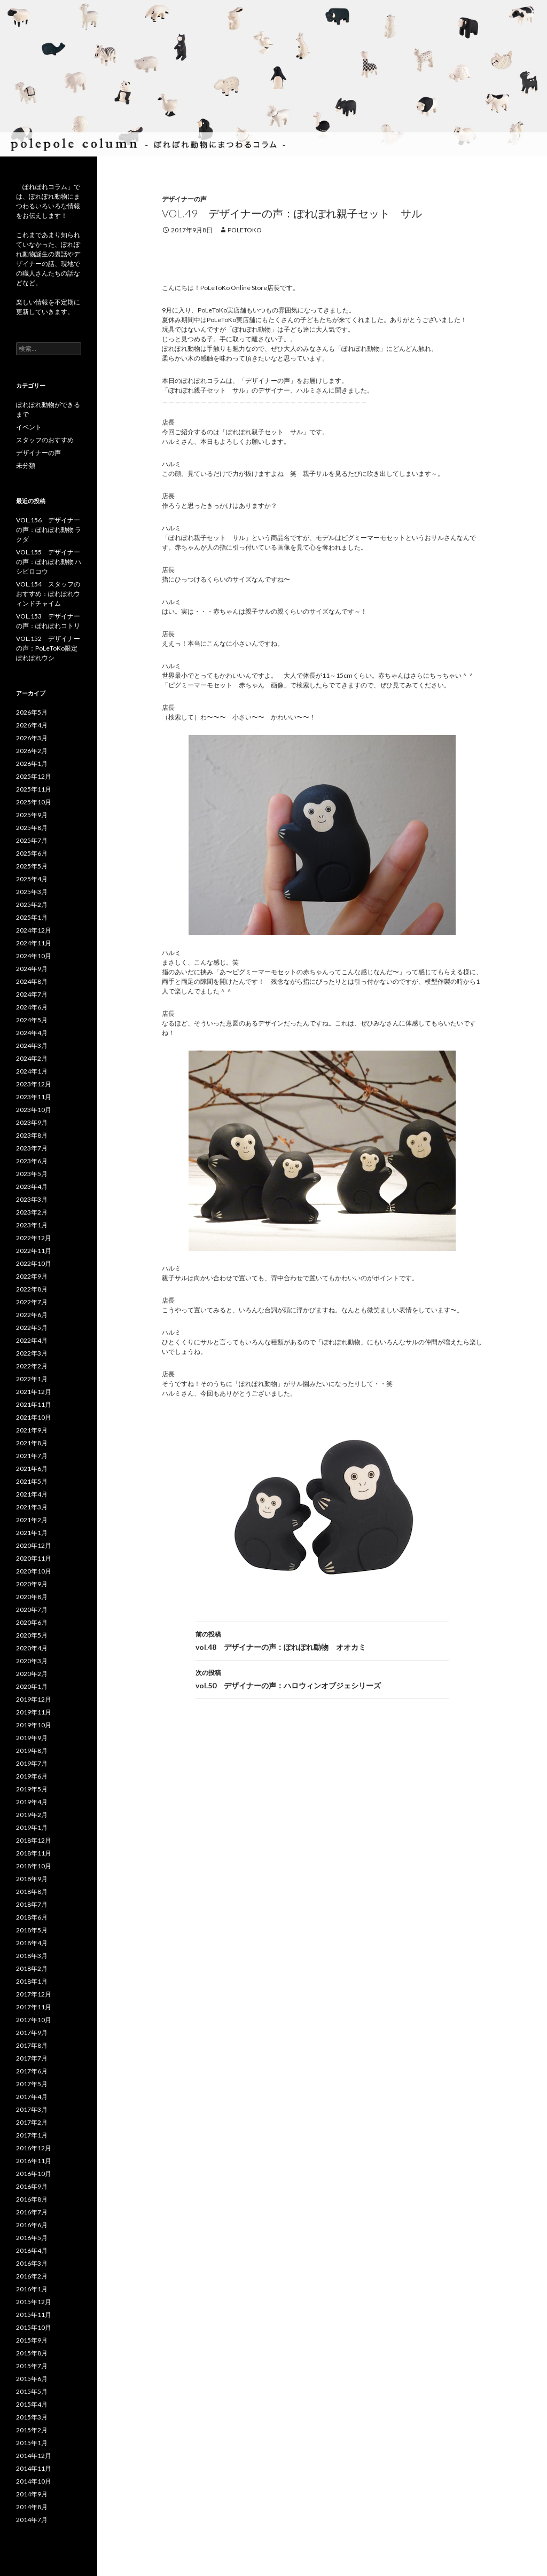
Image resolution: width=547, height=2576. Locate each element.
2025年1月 (32, 917)
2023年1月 (32, 1225)
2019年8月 (32, 1751)
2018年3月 (32, 1956)
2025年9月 (32, 815)
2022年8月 (32, 1289)
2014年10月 (33, 2481)
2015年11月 (33, 2315)
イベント (29, 427)
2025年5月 (32, 866)
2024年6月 (32, 1007)
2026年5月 (32, 712)
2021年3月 (32, 1507)
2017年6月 (32, 2071)
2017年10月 (33, 2020)
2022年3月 (32, 1353)
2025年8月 (32, 828)
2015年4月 (32, 2404)
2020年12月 (33, 1545)
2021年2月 (32, 1520)
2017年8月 (32, 2045)
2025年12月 (33, 776)
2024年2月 (32, 1058)
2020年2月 (32, 1674)
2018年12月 (33, 1840)
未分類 (25, 465)
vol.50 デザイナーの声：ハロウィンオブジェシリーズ (322, 1678)
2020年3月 (32, 1661)
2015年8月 (32, 2353)
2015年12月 (33, 2302)
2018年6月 (32, 1917)
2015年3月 (32, 2417)
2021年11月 (33, 1404)
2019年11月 (33, 1712)
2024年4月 (32, 1033)
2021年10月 (33, 1417)
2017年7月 (32, 2058)
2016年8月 (32, 2199)
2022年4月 (32, 1340)
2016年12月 (33, 2148)
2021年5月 (32, 1481)
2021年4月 (32, 1494)
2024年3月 (32, 1046)
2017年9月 (32, 2033)
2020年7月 (32, 1610)
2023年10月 (33, 1110)
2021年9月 (32, 1430)
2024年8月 (32, 981)
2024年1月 (32, 1071)
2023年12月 (33, 1084)
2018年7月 (32, 1904)
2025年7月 (32, 840)
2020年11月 (33, 1558)
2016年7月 (32, 2212)
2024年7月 (32, 994)
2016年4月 (32, 2250)
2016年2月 (32, 2276)
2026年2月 (32, 751)
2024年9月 (32, 969)
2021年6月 (32, 1469)
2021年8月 (32, 1443)
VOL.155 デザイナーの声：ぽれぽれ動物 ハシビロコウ (48, 561)
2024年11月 (33, 943)
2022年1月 (32, 1379)
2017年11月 (33, 2007)
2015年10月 (33, 2327)
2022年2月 (32, 1366)
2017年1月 (32, 2135)
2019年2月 (32, 1815)
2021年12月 (33, 1392)
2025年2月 (32, 905)
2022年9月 (32, 1276)
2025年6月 (32, 853)
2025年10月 (33, 802)
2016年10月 (33, 2174)
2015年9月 (32, 2340)
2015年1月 (32, 2443)
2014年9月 (32, 2494)
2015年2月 (32, 2430)
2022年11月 (33, 1251)
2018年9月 (32, 1879)
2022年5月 (32, 1328)
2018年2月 (32, 1968)
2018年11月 (33, 1853)
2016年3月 (32, 2263)
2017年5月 (32, 2084)
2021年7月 (32, 1456)
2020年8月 (32, 1597)
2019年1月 (32, 1827)
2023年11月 (33, 1097)
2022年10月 (33, 1263)
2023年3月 (32, 1199)
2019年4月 (32, 1802)
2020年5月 (32, 1635)
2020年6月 (32, 1622)
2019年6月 (32, 1776)
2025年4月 (32, 879)
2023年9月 (32, 1122)
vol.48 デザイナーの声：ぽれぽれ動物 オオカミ (322, 1639)
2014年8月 (32, 2507)
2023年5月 (32, 1174)
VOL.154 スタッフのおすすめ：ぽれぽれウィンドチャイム (48, 593)
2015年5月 (32, 2391)
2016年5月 (32, 2238)
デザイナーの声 (184, 199)
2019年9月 (32, 1738)
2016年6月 (32, 2225)
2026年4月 (32, 725)
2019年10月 (33, 1725)
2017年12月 (33, 1994)
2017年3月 (32, 2109)
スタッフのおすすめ (45, 440)
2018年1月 (32, 1981)
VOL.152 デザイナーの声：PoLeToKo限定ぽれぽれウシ (48, 648)
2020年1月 (32, 1686)
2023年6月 (32, 1161)
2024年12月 (33, 930)
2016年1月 (32, 2289)
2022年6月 (32, 1315)
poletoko (245, 230)
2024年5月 (32, 1020)
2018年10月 (33, 1866)
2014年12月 (33, 2456)
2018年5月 (32, 1930)
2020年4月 (32, 1648)
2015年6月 (32, 2379)
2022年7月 (32, 1302)
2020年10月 (33, 1571)
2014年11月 (33, 2468)
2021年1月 (32, 1533)
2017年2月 (32, 2122)
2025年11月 (33, 789)
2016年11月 (33, 2161)
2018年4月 (32, 1943)
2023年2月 (32, 1212)
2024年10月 (33, 956)
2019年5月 (32, 1789)
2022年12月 (33, 1238)
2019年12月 (33, 1699)
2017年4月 (32, 2097)
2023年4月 (32, 1187)
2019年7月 (32, 1763)
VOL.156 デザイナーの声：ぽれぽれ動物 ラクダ (48, 529)
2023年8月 (32, 1135)
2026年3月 (32, 738)
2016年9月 (32, 2186)
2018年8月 (32, 1892)
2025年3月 (32, 892)
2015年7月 (32, 2366)
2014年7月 (32, 2520)
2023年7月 (32, 1148)
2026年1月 (32, 764)
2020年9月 (32, 1584)
